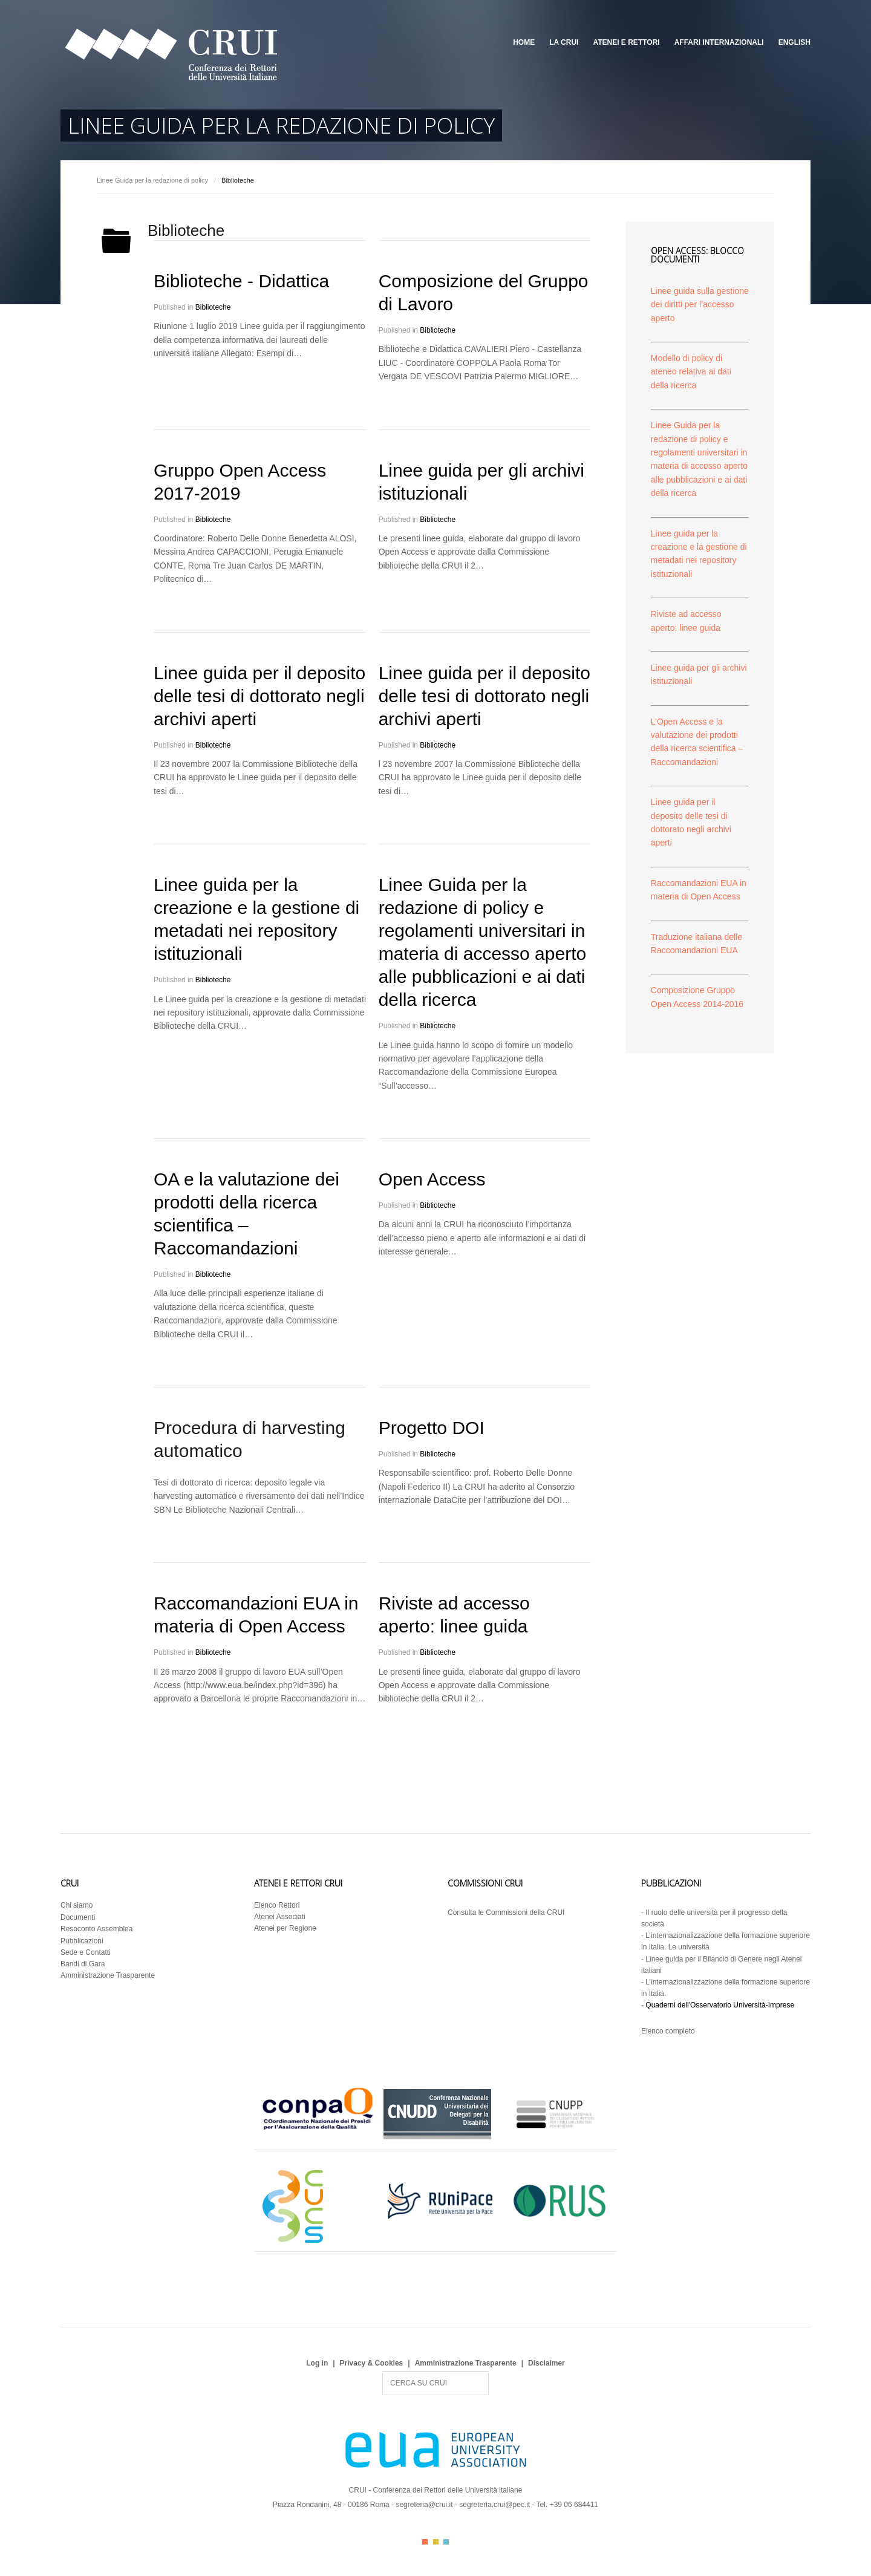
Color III (446, 2542)
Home (524, 42)
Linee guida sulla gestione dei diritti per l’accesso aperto (700, 304)
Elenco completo (668, 2031)
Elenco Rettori (276, 1905)
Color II (436, 2542)
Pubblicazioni (81, 1941)
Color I (425, 2542)
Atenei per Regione (285, 1928)
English (794, 42)
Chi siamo (76, 1905)
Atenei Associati (279, 1916)
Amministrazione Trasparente (107, 1975)
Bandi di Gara (82, 1964)
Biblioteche (213, 307)
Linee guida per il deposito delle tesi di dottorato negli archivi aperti (259, 696)
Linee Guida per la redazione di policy (152, 180)
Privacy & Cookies (371, 2363)
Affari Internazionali (719, 42)
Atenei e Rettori (626, 42)
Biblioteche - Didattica (241, 281)
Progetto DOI (431, 1428)
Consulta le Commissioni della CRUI (506, 1912)
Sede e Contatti (85, 1952)
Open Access (432, 1179)
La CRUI (563, 42)
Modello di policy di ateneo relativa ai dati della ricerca (691, 371)
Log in (317, 2363)
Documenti (77, 1917)
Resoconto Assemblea (96, 1929)
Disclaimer (546, 2363)
